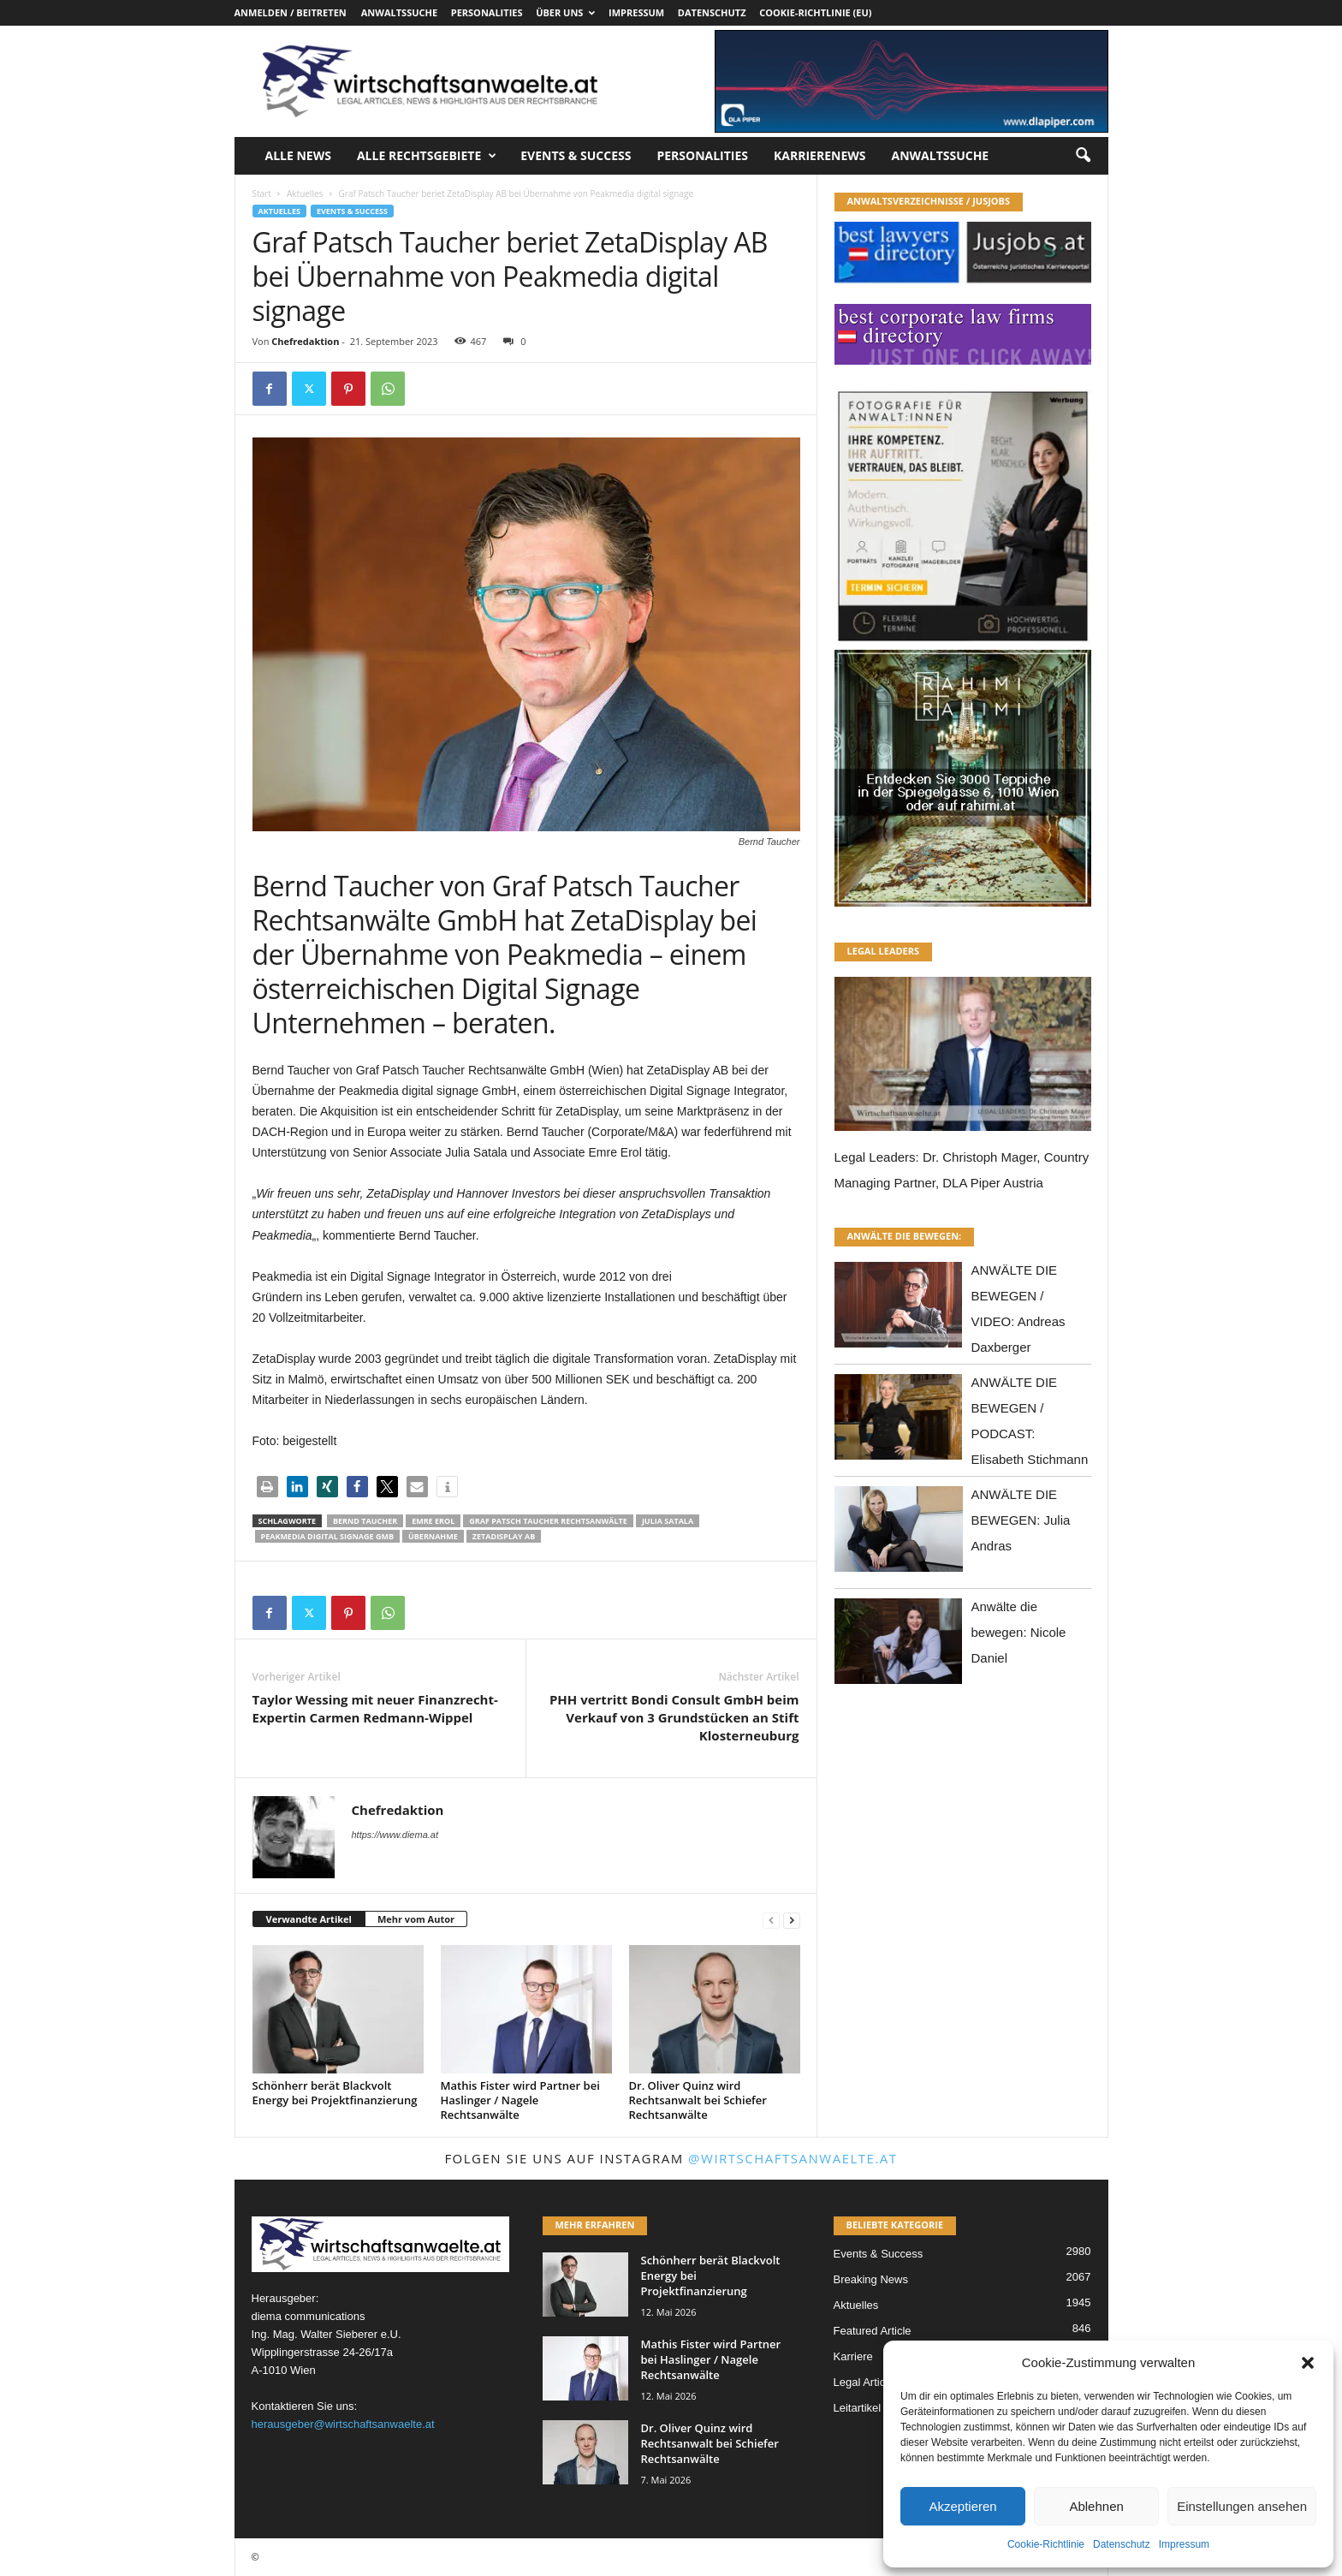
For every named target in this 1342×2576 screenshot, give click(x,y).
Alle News (298, 155)
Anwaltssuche (399, 12)
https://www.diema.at (395, 1834)
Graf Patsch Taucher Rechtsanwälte (548, 1520)
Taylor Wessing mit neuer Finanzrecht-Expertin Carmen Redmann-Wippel (375, 1708)
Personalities (487, 12)
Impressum (1184, 2544)
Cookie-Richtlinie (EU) (815, 12)
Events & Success (575, 155)
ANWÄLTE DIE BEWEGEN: (904, 1235)
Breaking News (871, 2279)
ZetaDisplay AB (503, 1536)
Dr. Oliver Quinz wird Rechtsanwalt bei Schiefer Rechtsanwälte (698, 2100)
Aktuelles (305, 193)
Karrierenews (819, 155)
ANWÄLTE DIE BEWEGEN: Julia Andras (1021, 1520)
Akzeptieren (962, 2506)
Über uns (565, 12)
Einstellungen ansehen (1242, 2506)
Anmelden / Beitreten (291, 12)
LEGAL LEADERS (883, 950)
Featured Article (872, 2330)
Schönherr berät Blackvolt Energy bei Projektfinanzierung (335, 2093)
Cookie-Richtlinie (1045, 2544)
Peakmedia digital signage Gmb (328, 1536)
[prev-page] (771, 1920)
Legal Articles (867, 2382)
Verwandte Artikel (309, 1919)
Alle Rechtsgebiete (426, 156)
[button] (1307, 2362)
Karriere (853, 2356)
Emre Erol (433, 1520)
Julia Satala (667, 1520)
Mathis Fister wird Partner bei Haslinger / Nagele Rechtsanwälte (520, 2100)
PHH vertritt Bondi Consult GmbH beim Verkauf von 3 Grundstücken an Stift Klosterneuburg (674, 1717)
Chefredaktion (305, 341)
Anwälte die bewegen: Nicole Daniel (1018, 1632)
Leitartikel (858, 2407)
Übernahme (433, 1536)
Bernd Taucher (365, 1520)
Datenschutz (1121, 2544)
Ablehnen (1096, 2506)
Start (261, 193)
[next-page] (791, 1920)
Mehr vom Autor (415, 1919)
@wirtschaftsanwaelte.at (793, 2158)
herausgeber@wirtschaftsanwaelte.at (343, 2424)
